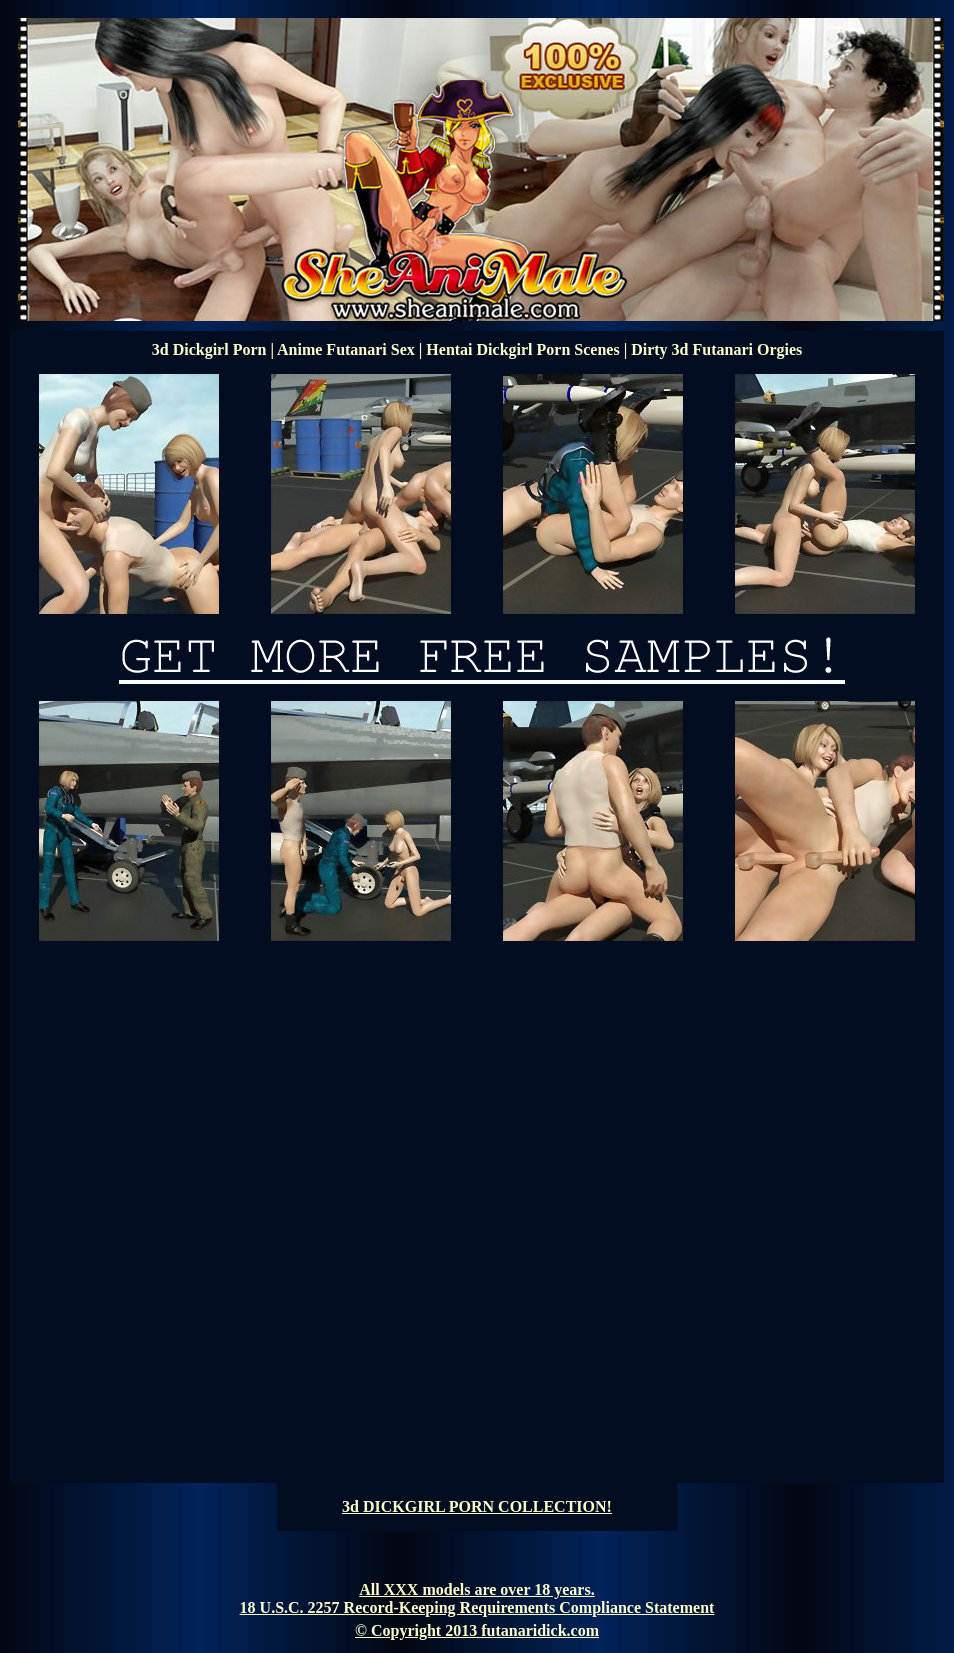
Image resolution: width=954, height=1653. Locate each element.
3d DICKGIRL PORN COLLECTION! (477, 1506)
